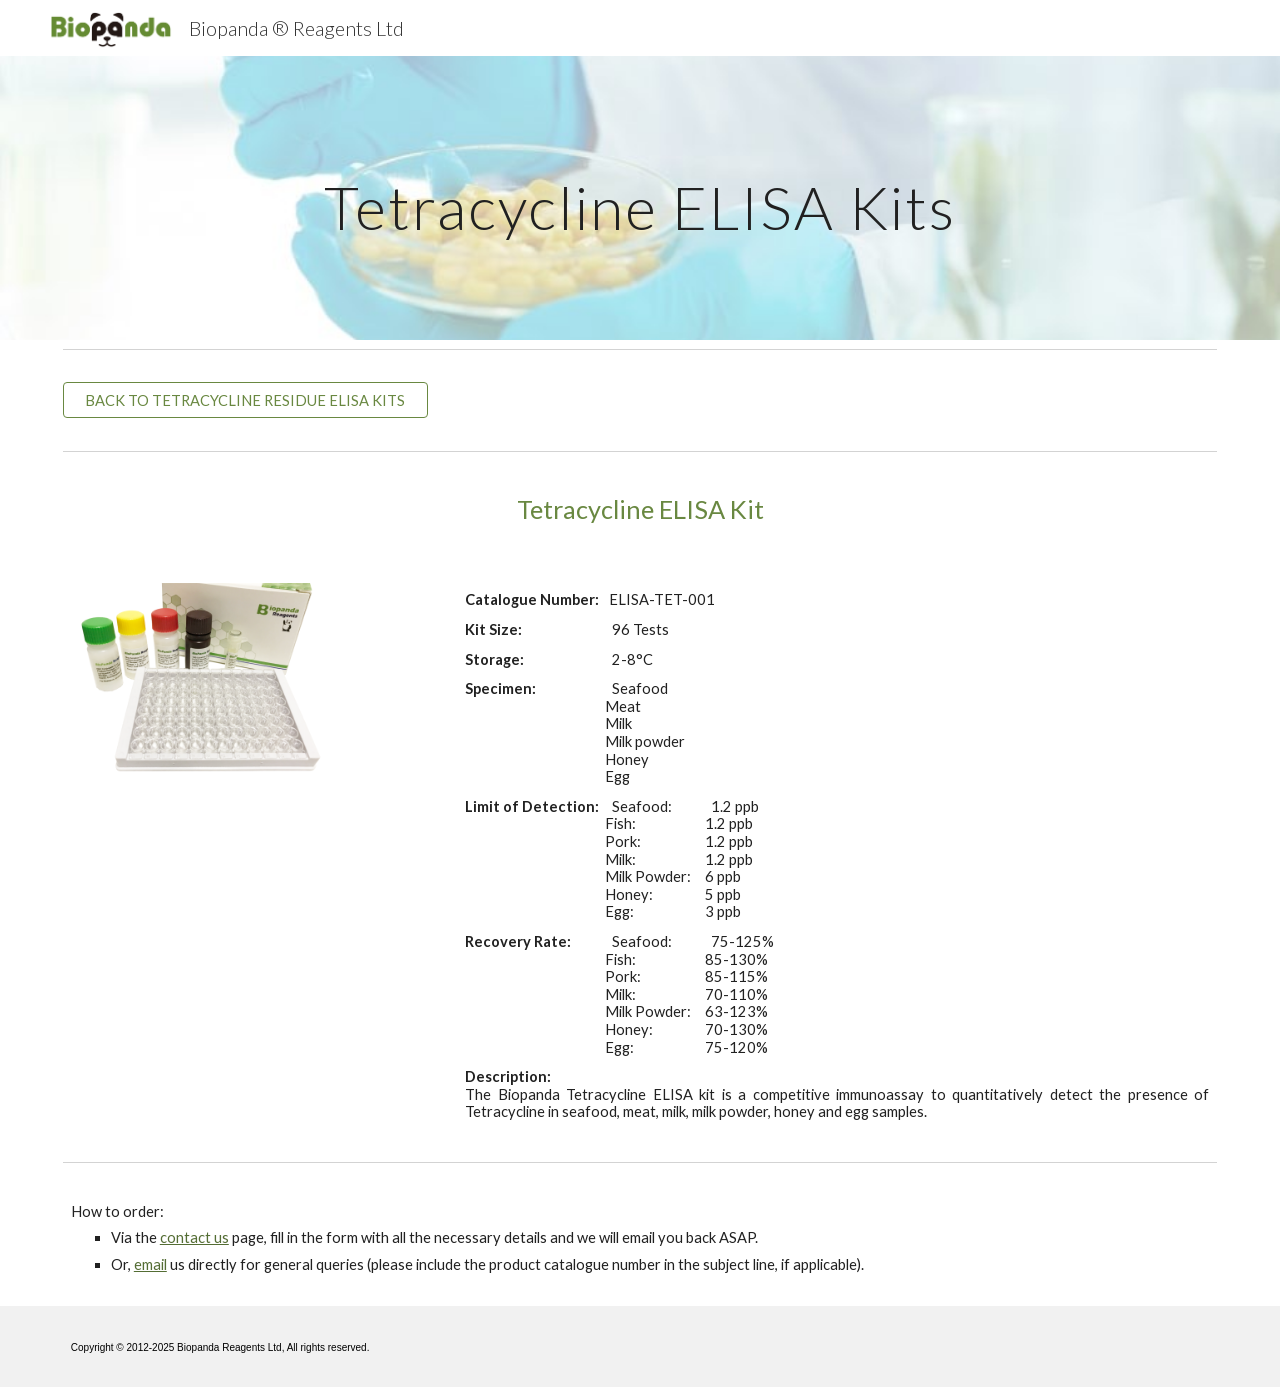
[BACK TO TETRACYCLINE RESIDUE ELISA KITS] (245, 400)
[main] (640, 197)
